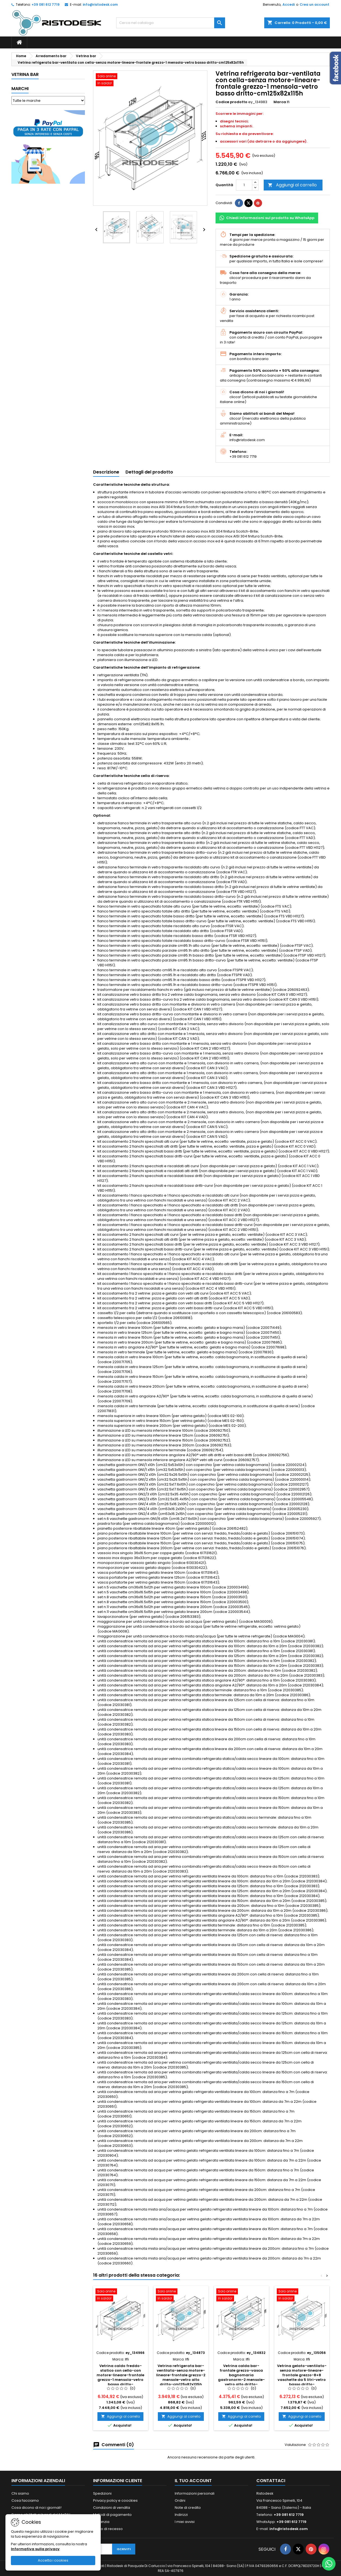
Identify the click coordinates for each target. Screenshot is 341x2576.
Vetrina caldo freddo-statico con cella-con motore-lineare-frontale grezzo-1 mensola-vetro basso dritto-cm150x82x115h (120, 2377)
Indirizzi (181, 2514)
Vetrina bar (25, 74)
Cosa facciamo (25, 2500)
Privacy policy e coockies (115, 2500)
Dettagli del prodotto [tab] (149, 472)
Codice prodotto (231, 102)
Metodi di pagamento (112, 2514)
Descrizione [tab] (106, 472)
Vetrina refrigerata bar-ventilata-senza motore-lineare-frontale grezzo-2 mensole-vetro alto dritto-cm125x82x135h (180, 2375)
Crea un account (314, 4)
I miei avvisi (185, 2521)
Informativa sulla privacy (35, 2549)
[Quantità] (244, 185)
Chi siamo (20, 2493)
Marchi (20, 88)
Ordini (180, 2500)
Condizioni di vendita (111, 2507)
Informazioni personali (194, 2493)
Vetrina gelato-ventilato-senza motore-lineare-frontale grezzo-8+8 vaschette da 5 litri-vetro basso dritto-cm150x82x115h (302, 2377)
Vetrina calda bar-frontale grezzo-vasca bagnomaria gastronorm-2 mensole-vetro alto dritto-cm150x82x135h (241, 2377)
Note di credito (188, 2507)
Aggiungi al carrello (292, 185)
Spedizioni (102, 2493)
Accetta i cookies (53, 2560)
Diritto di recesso (108, 2528)
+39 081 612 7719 (46, 4)
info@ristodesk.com (100, 4)
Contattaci (270, 2480)
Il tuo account (193, 2480)
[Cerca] (170, 22)
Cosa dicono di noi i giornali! (36, 2507)
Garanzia (101, 2521)
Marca (280, 102)
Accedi (288, 4)
